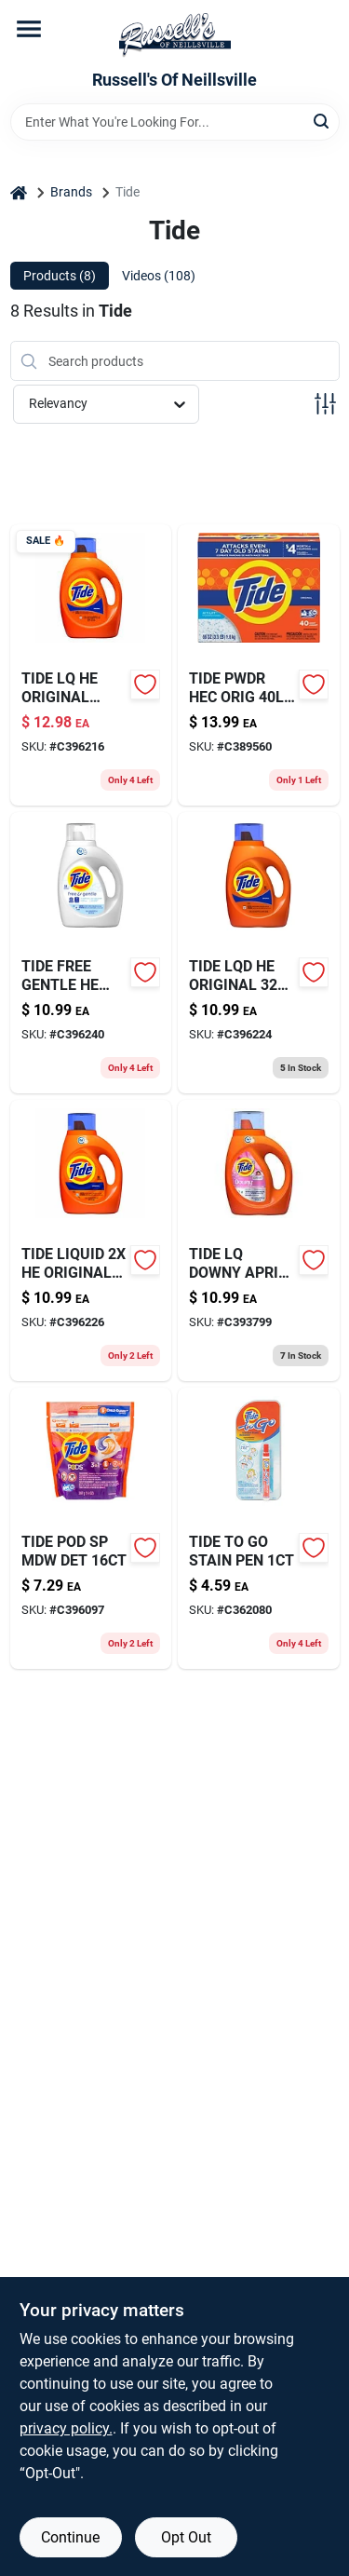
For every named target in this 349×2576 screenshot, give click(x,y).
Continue (70, 2537)
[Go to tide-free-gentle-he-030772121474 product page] (91, 952)
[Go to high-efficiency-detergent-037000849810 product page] (259, 665)
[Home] (18, 192)
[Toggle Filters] (325, 403)
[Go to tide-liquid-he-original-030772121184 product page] (91, 1240)
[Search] (322, 120)
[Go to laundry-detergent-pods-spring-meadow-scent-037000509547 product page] (91, 1528)
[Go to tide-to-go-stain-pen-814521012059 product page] (259, 1528)
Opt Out (186, 2537)
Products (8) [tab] (59, 275)
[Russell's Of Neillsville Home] (175, 35)
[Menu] (29, 29)
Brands (71, 191)
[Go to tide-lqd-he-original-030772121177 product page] (259, 952)
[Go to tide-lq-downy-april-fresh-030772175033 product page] (259, 1240)
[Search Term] (175, 122)
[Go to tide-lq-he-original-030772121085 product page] (91, 665)
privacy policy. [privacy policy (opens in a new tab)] (66, 2428)
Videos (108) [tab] (158, 275)
